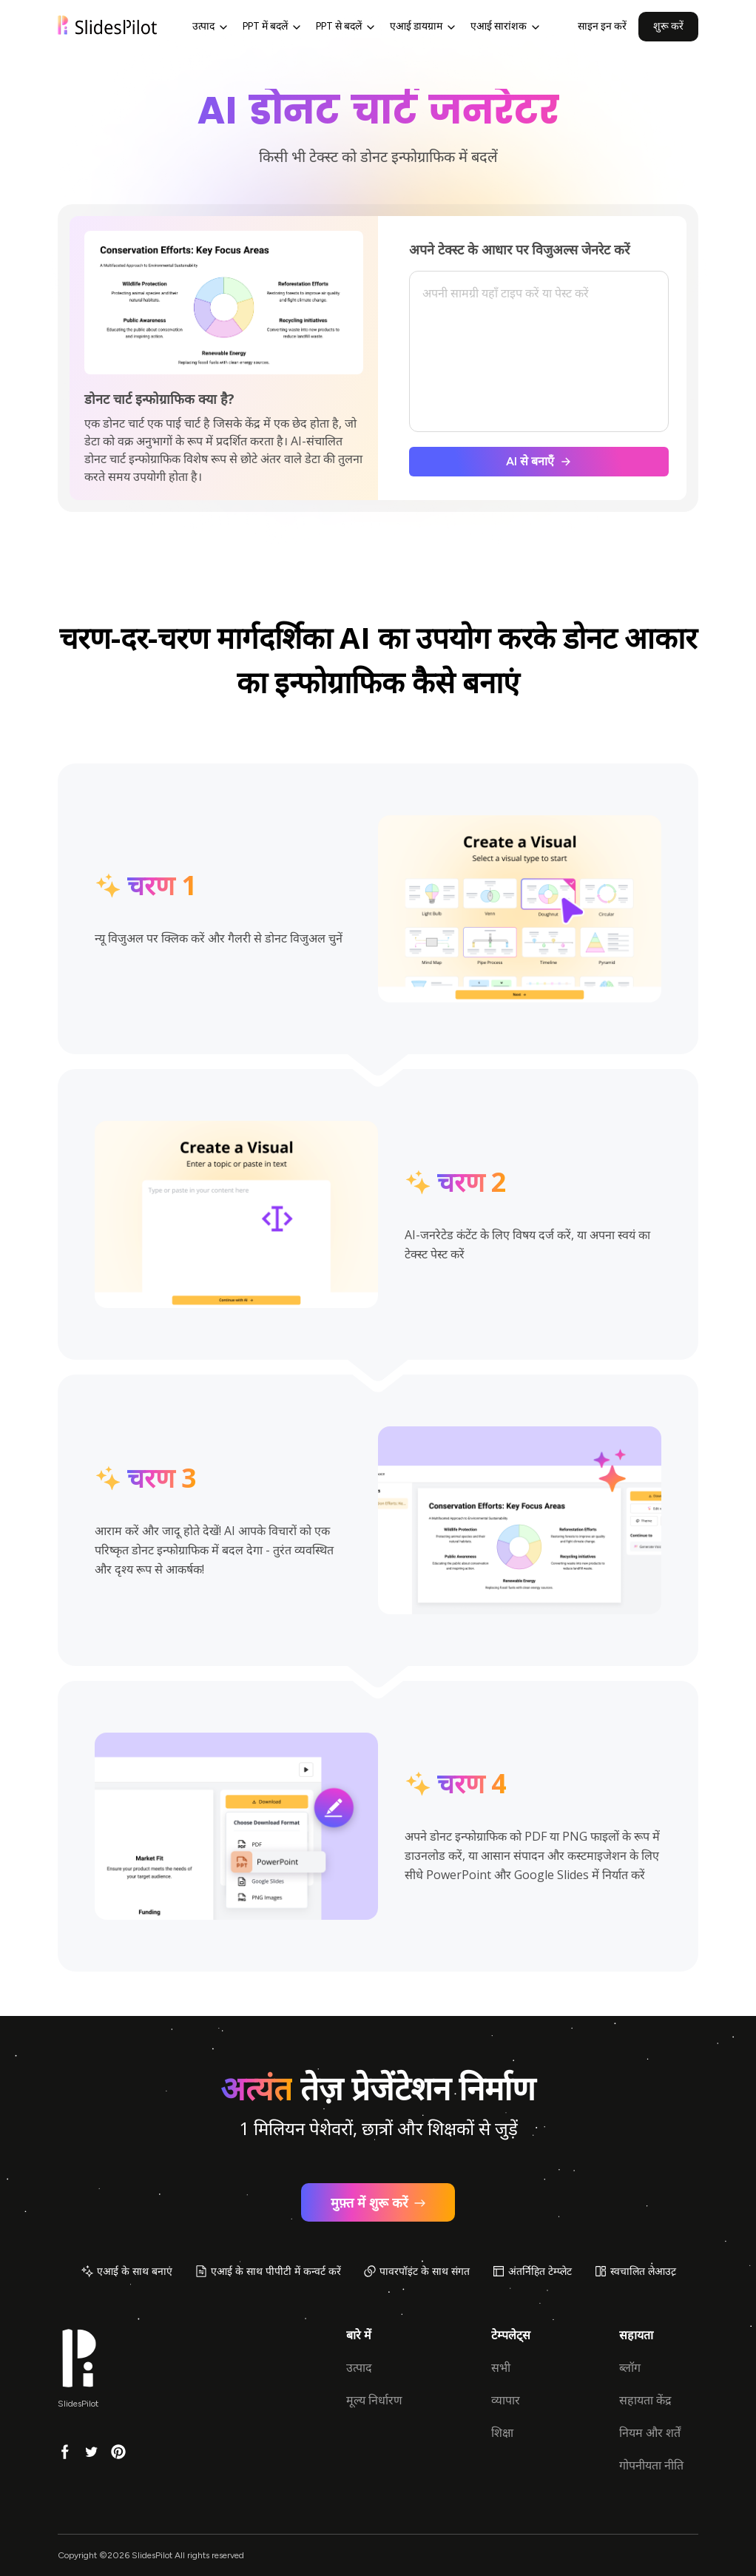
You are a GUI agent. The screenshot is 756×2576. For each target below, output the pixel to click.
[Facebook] (65, 2451)
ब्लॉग (630, 2368)
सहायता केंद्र (645, 2400)
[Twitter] (91, 2451)
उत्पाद (359, 2368)
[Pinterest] (118, 2451)
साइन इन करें (602, 26)
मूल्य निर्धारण (374, 2400)
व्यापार (505, 2400)
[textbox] (539, 351)
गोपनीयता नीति (651, 2465)
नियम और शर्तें (650, 2433)
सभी (500, 2368)
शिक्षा (502, 2433)
